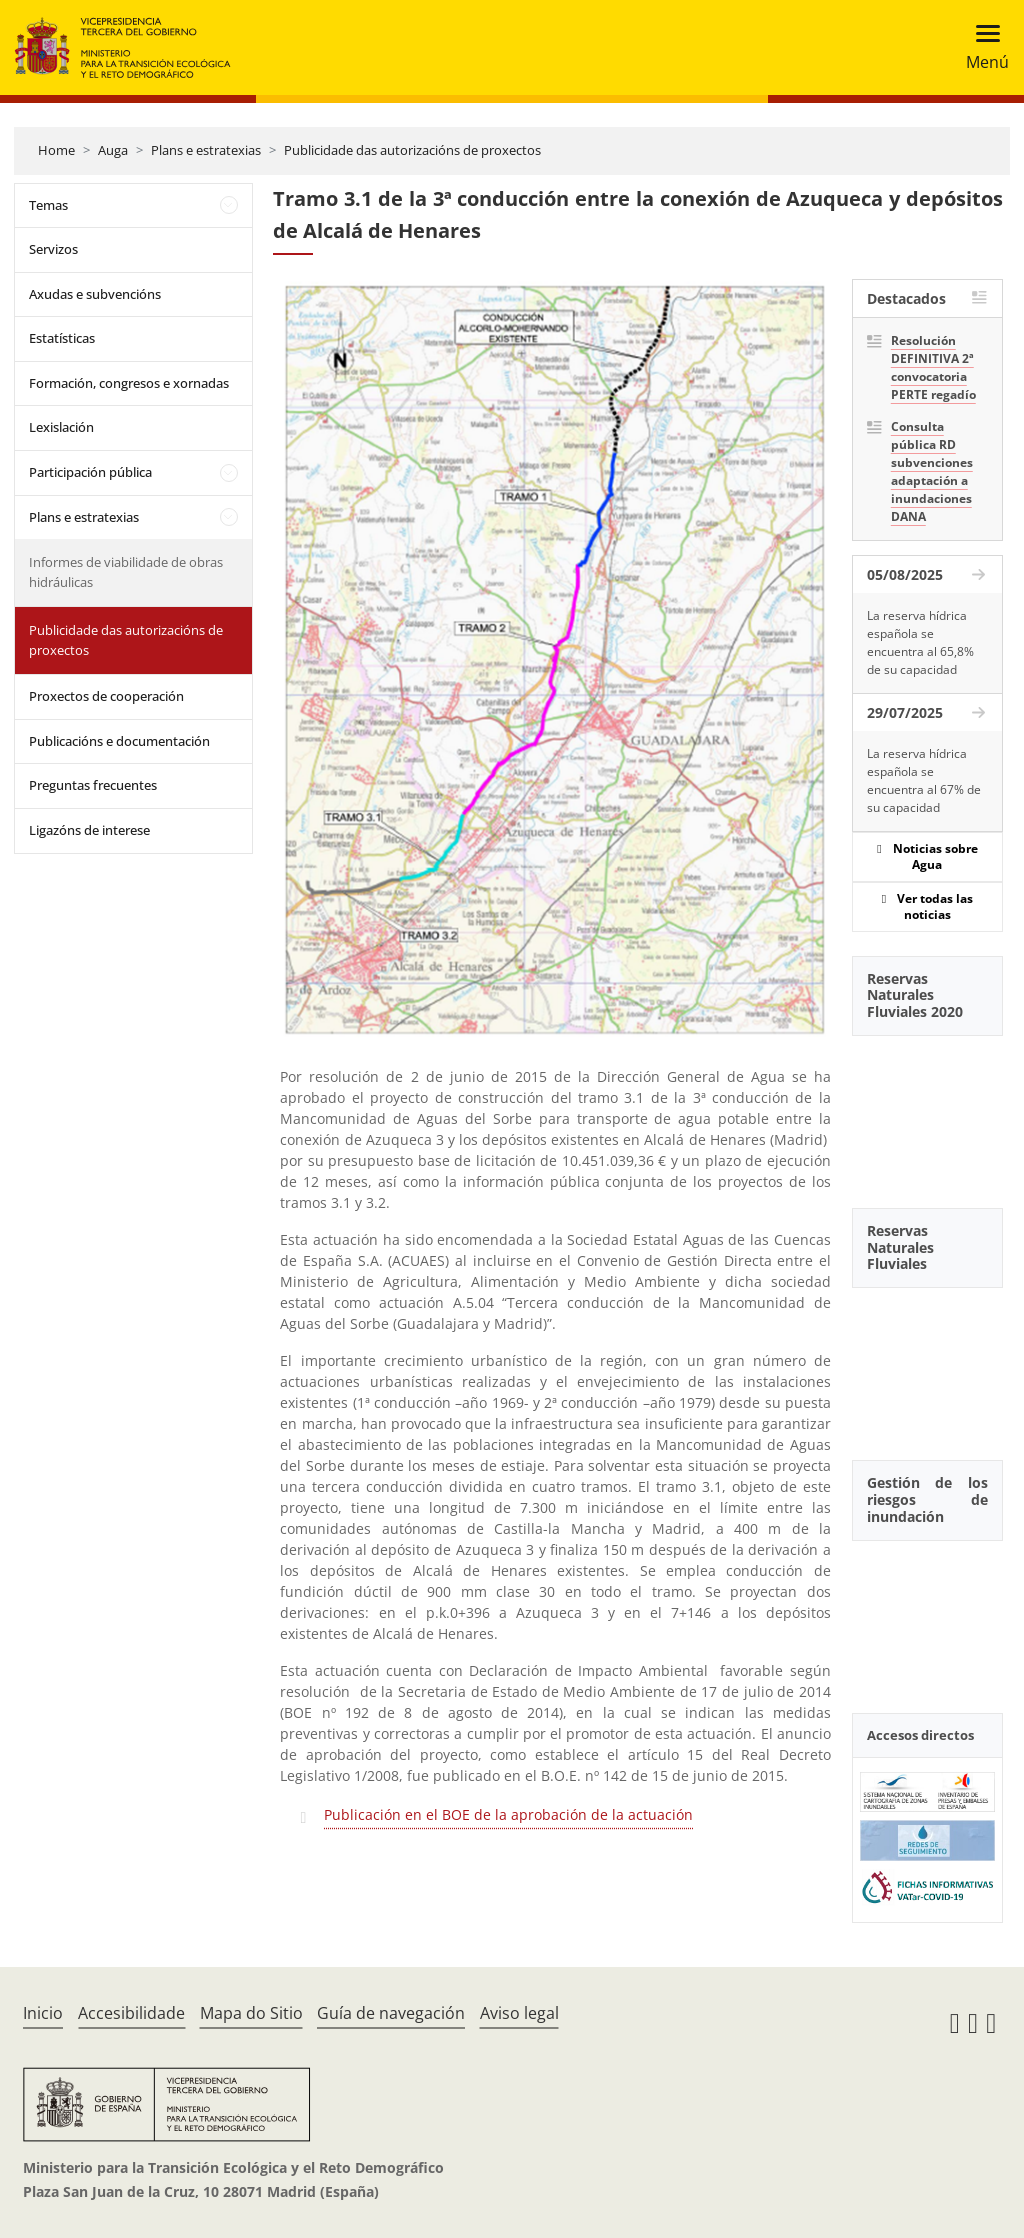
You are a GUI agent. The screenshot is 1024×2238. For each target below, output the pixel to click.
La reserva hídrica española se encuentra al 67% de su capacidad (924, 780)
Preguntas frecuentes (93, 785)
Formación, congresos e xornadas (129, 383)
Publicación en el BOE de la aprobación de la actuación (508, 1814)
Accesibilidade (131, 2013)
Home (56, 150)
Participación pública (90, 472)
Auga (113, 150)
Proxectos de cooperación (106, 696)
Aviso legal (519, 2013)
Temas (48, 205)
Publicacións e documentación (119, 741)
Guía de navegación (391, 2013)
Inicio (43, 2013)
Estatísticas (62, 338)
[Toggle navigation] (981, 47)
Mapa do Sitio (251, 2013)
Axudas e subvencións (95, 294)
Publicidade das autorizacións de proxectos (412, 150)
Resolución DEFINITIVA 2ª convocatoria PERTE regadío (933, 367)
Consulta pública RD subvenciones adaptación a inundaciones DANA (932, 471)
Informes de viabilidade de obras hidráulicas (126, 572)
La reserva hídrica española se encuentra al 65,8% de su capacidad (920, 642)
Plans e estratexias (206, 150)
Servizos (53, 249)
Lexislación (61, 427)
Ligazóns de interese (89, 830)
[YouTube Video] (927, 1111)
